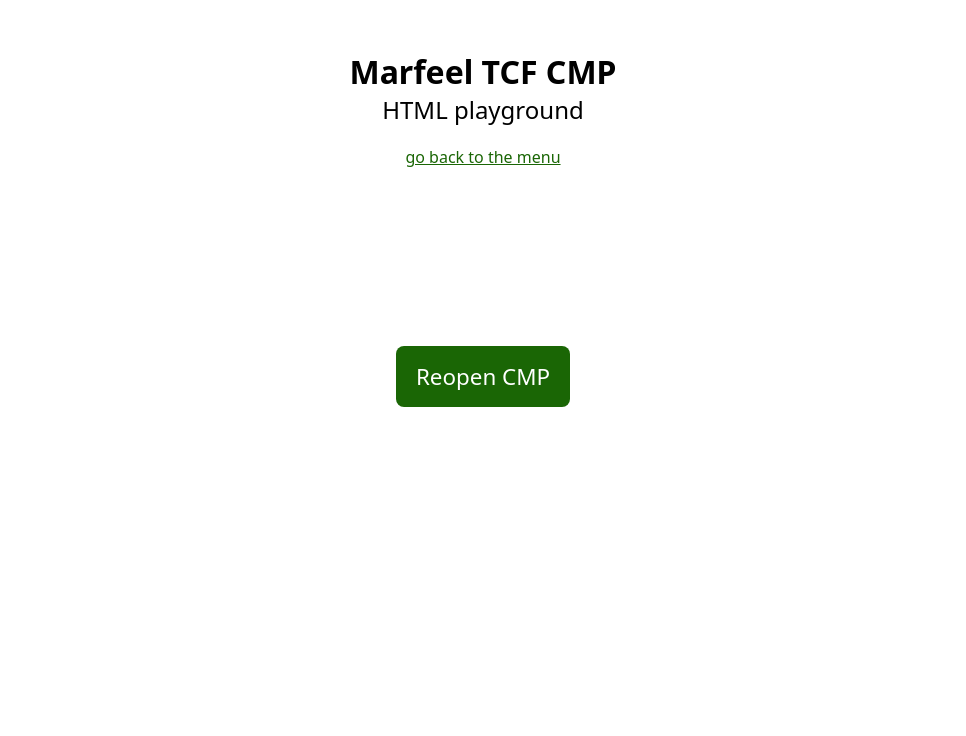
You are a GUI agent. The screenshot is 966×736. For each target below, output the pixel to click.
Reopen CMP (483, 376)
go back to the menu (482, 157)
